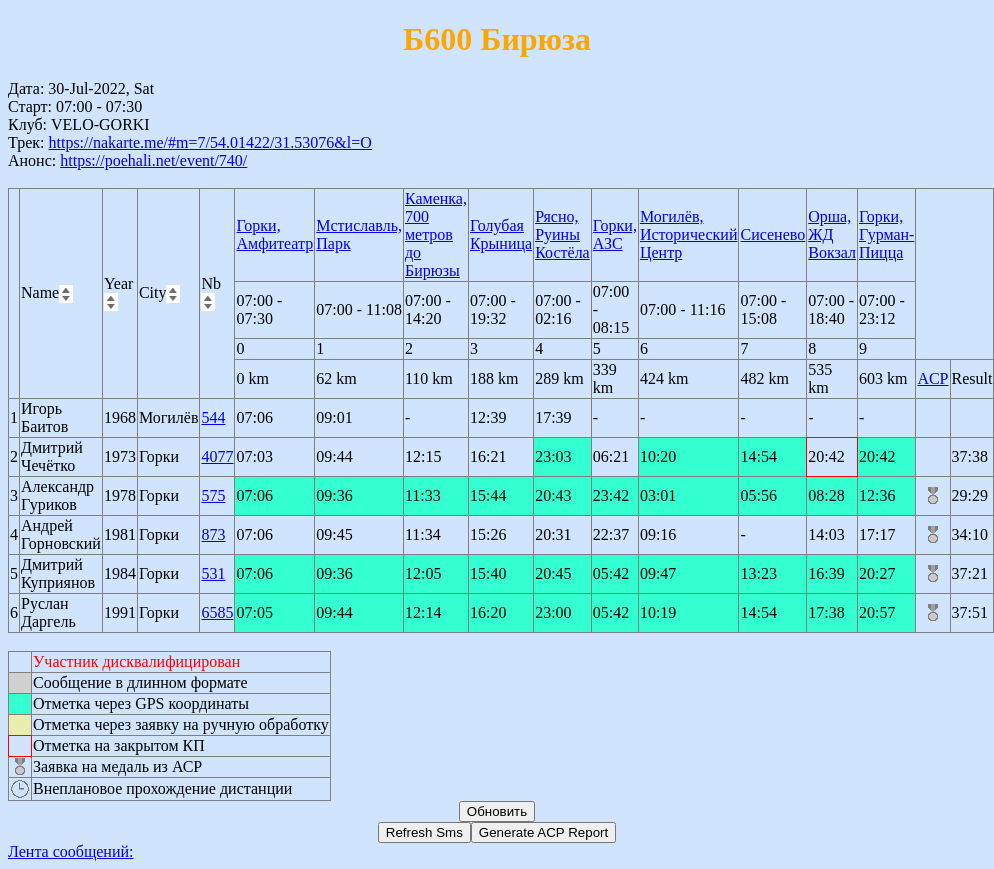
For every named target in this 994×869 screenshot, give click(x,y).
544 (213, 417)
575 (213, 495)
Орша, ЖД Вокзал (832, 234)
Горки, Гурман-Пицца (886, 234)
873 (213, 534)
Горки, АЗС (615, 234)
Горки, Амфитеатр (274, 234)
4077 (217, 456)
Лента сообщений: (71, 851)
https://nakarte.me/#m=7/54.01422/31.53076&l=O (209, 142)
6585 (217, 612)
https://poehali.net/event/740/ (153, 160)
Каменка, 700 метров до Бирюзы (436, 234)
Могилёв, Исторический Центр (689, 234)
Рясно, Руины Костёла (562, 234)
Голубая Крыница (501, 234)
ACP (932, 378)
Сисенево (772, 234)
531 (213, 573)
